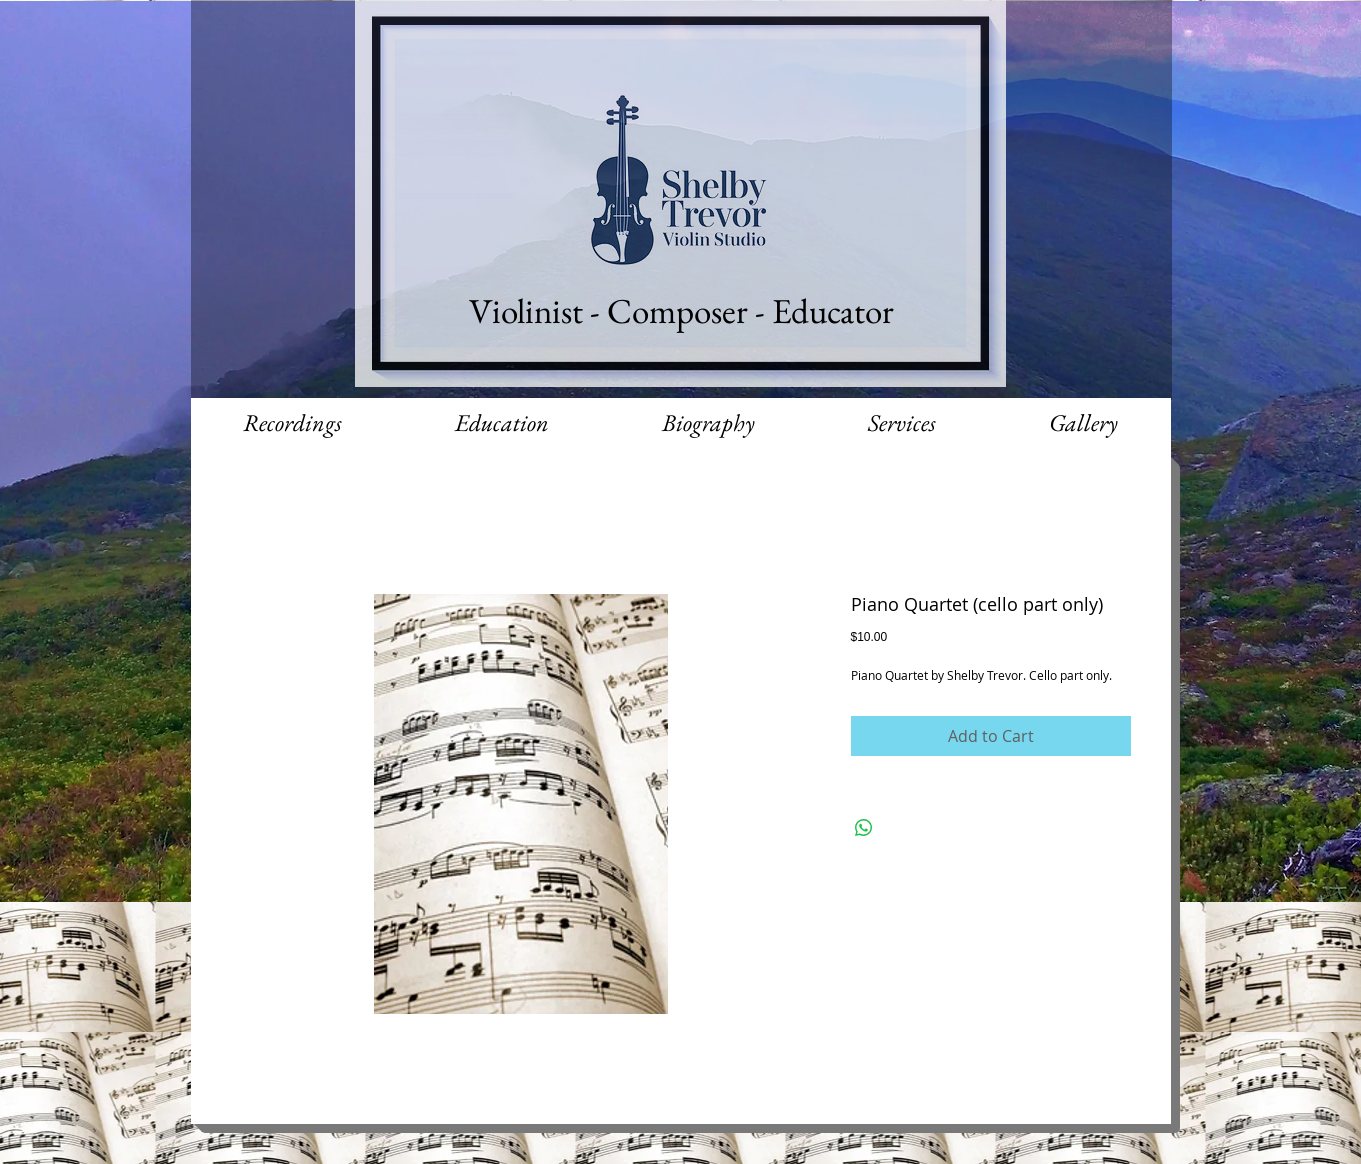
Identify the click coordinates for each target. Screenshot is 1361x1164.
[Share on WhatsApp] (864, 828)
